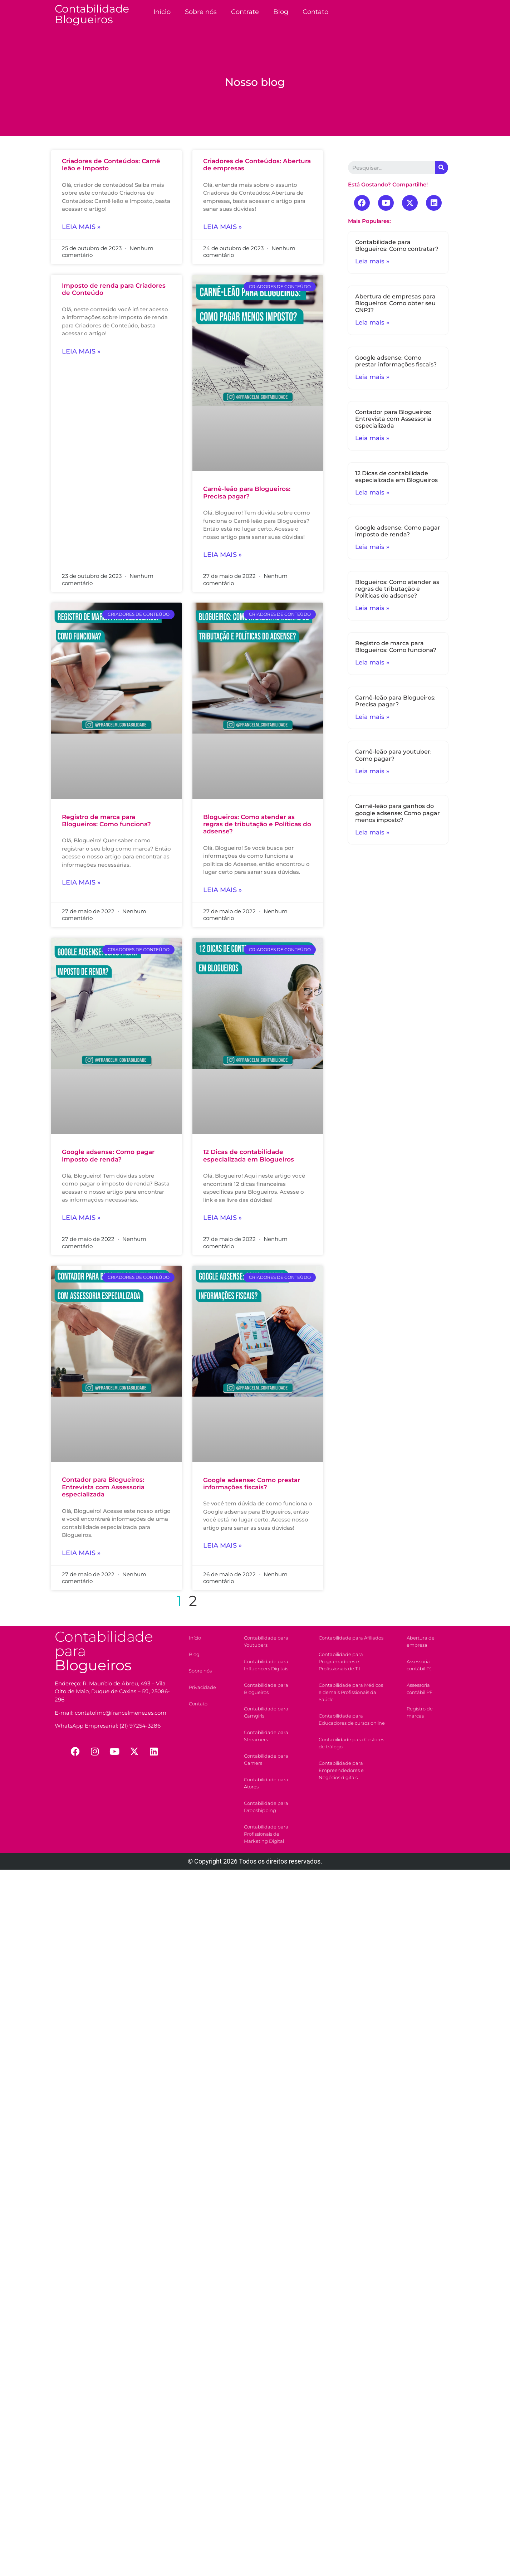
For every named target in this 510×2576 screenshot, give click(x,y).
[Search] (441, 167)
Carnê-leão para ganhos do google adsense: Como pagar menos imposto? (397, 813)
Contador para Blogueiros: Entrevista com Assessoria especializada (103, 1487)
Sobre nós (201, 12)
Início (162, 12)
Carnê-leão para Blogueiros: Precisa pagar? (246, 492)
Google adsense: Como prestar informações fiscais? (251, 1483)
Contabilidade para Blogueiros (266, 1688)
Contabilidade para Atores (266, 1783)
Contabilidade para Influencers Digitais (266, 1665)
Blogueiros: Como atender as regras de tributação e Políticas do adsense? (257, 824)
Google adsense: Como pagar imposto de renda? (108, 1155)
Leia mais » (81, 227)
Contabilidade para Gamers (266, 1759)
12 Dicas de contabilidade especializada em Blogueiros (248, 1155)
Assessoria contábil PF (419, 1688)
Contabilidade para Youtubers (266, 1641)
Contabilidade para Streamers (266, 1735)
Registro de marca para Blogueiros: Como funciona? (106, 820)
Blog (280, 12)
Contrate (245, 12)
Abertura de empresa (421, 1641)
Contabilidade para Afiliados (351, 1638)
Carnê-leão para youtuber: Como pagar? (393, 755)
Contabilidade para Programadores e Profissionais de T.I (341, 1661)
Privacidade (202, 1687)
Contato (315, 12)
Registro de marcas (420, 1712)
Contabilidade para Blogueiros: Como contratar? (396, 245)
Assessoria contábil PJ (419, 1665)
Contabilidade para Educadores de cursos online (352, 1719)
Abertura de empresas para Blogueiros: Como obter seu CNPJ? (395, 303)
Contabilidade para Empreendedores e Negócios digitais (341, 1770)
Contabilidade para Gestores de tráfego (351, 1743)
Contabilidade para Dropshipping (266, 1806)
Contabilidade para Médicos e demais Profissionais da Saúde (351, 1692)
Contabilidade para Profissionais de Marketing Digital (266, 1834)
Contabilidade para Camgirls (266, 1712)
